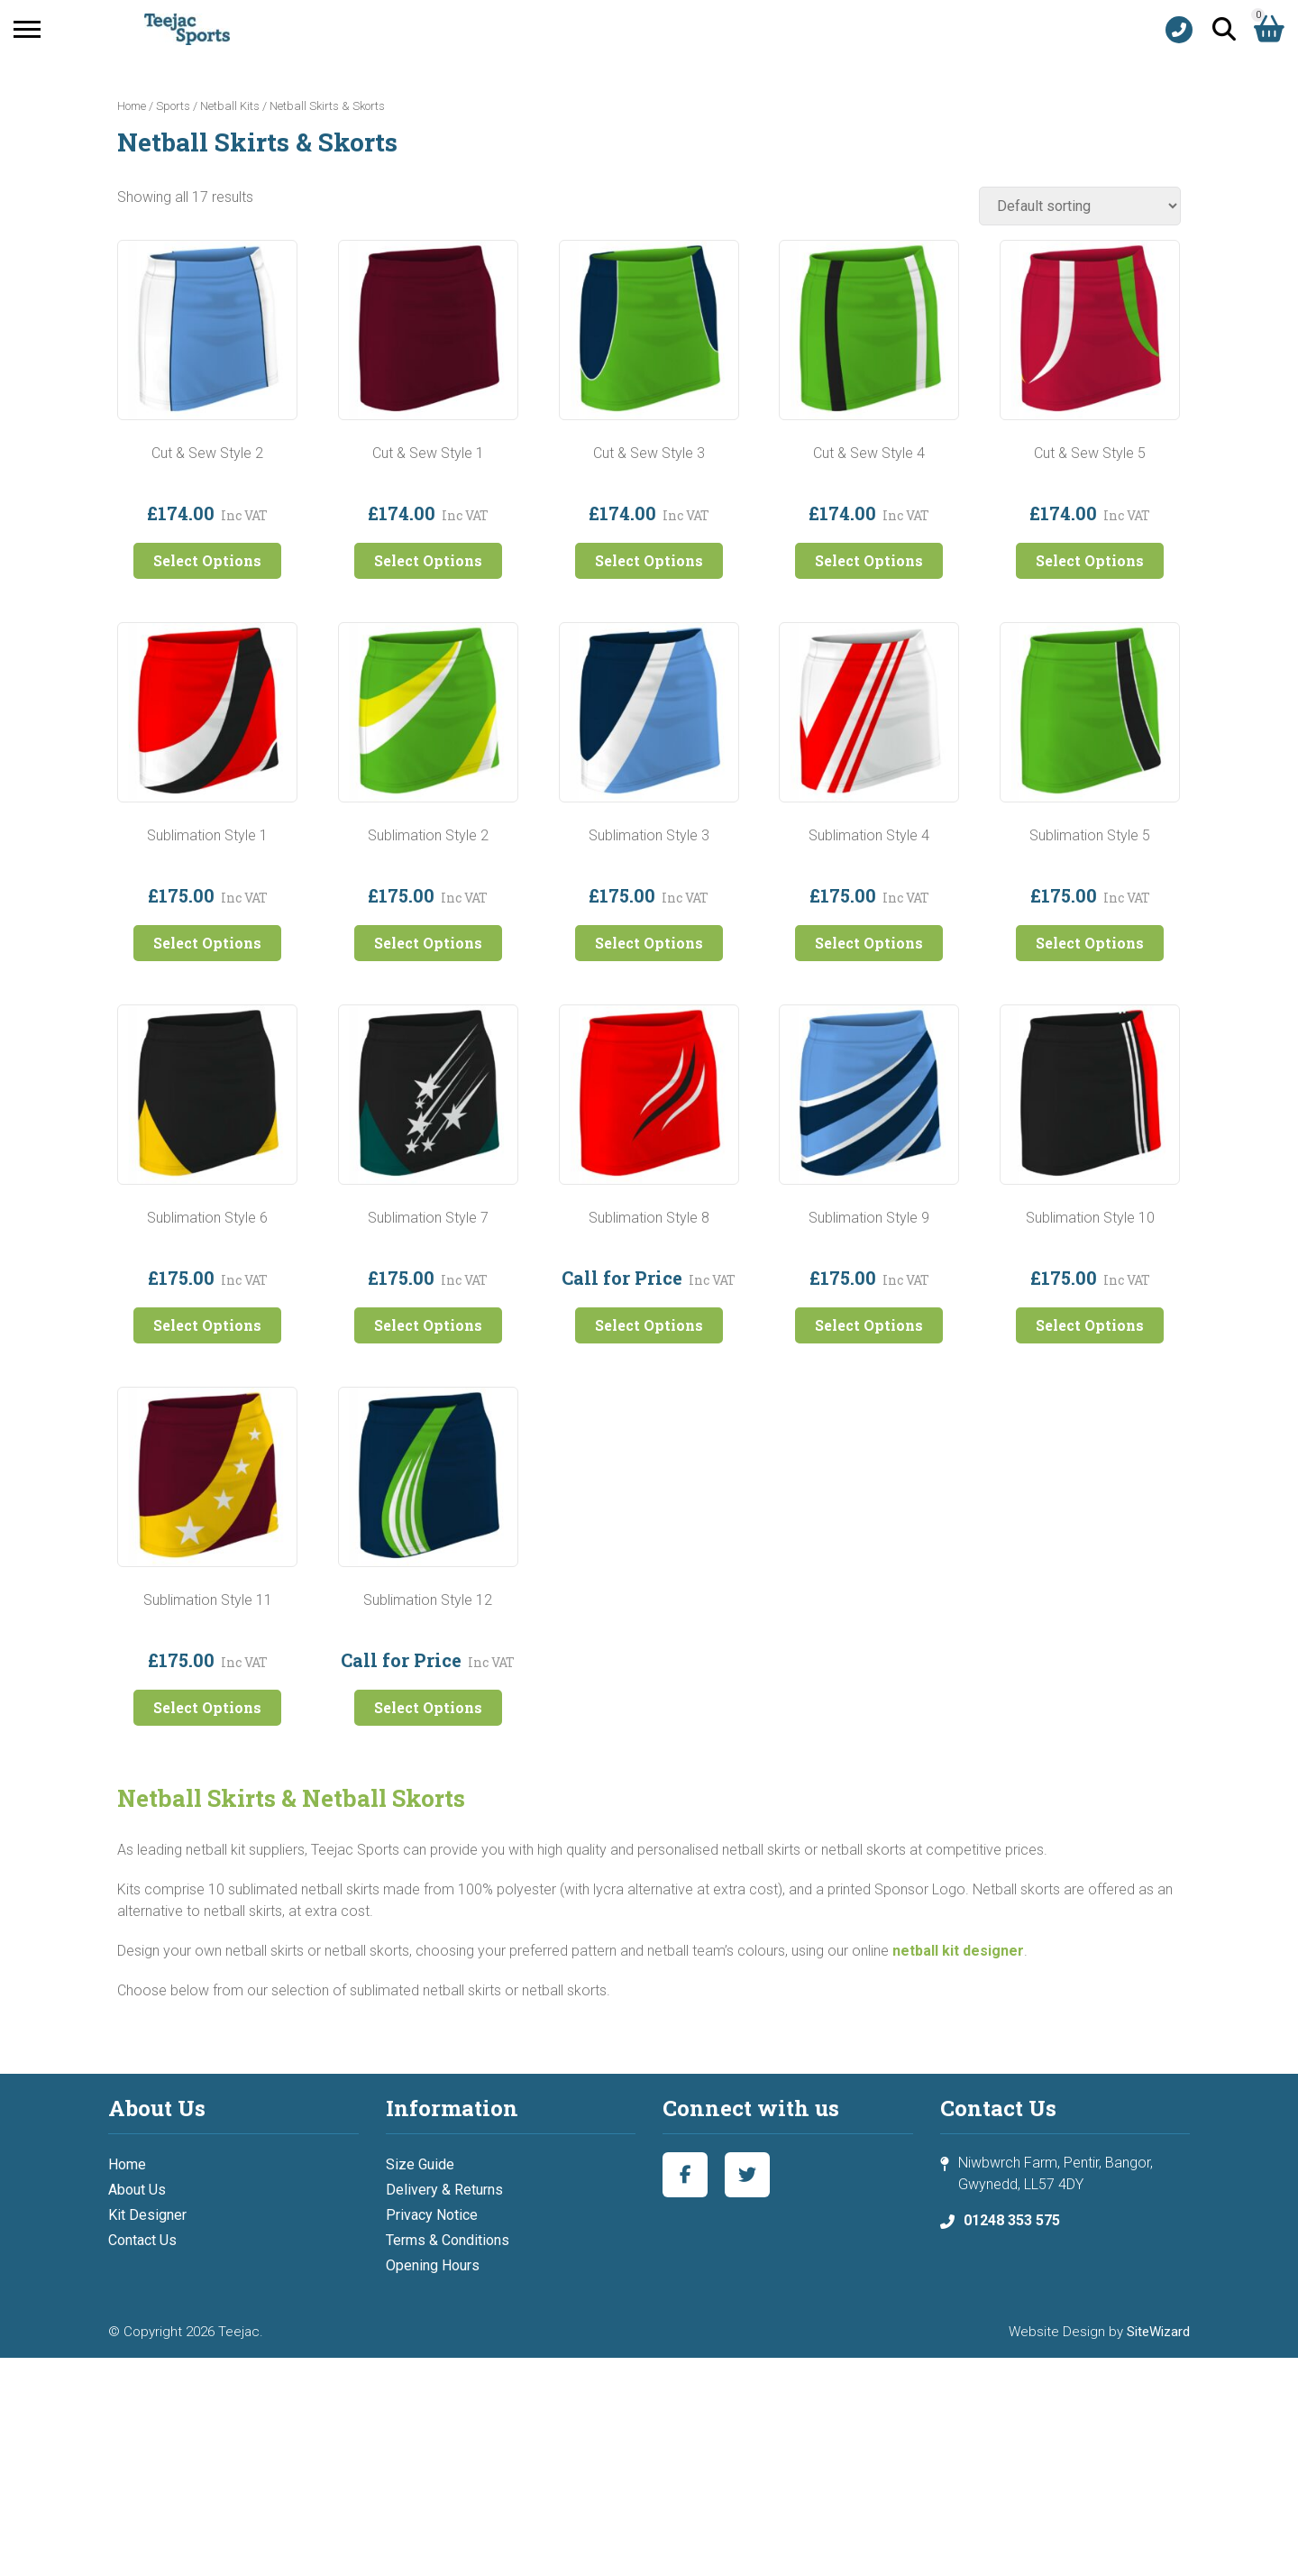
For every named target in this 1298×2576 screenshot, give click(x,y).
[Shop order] (1080, 206)
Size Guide (420, 2164)
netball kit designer (958, 1950)
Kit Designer (147, 2214)
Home (131, 106)
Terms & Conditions (447, 2240)
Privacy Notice (432, 2214)
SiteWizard (1158, 2332)
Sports (173, 106)
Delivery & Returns (444, 2189)
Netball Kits (230, 106)
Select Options (207, 560)
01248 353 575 (1012, 2220)
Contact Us (142, 2240)
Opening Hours (433, 2265)
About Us (137, 2189)
